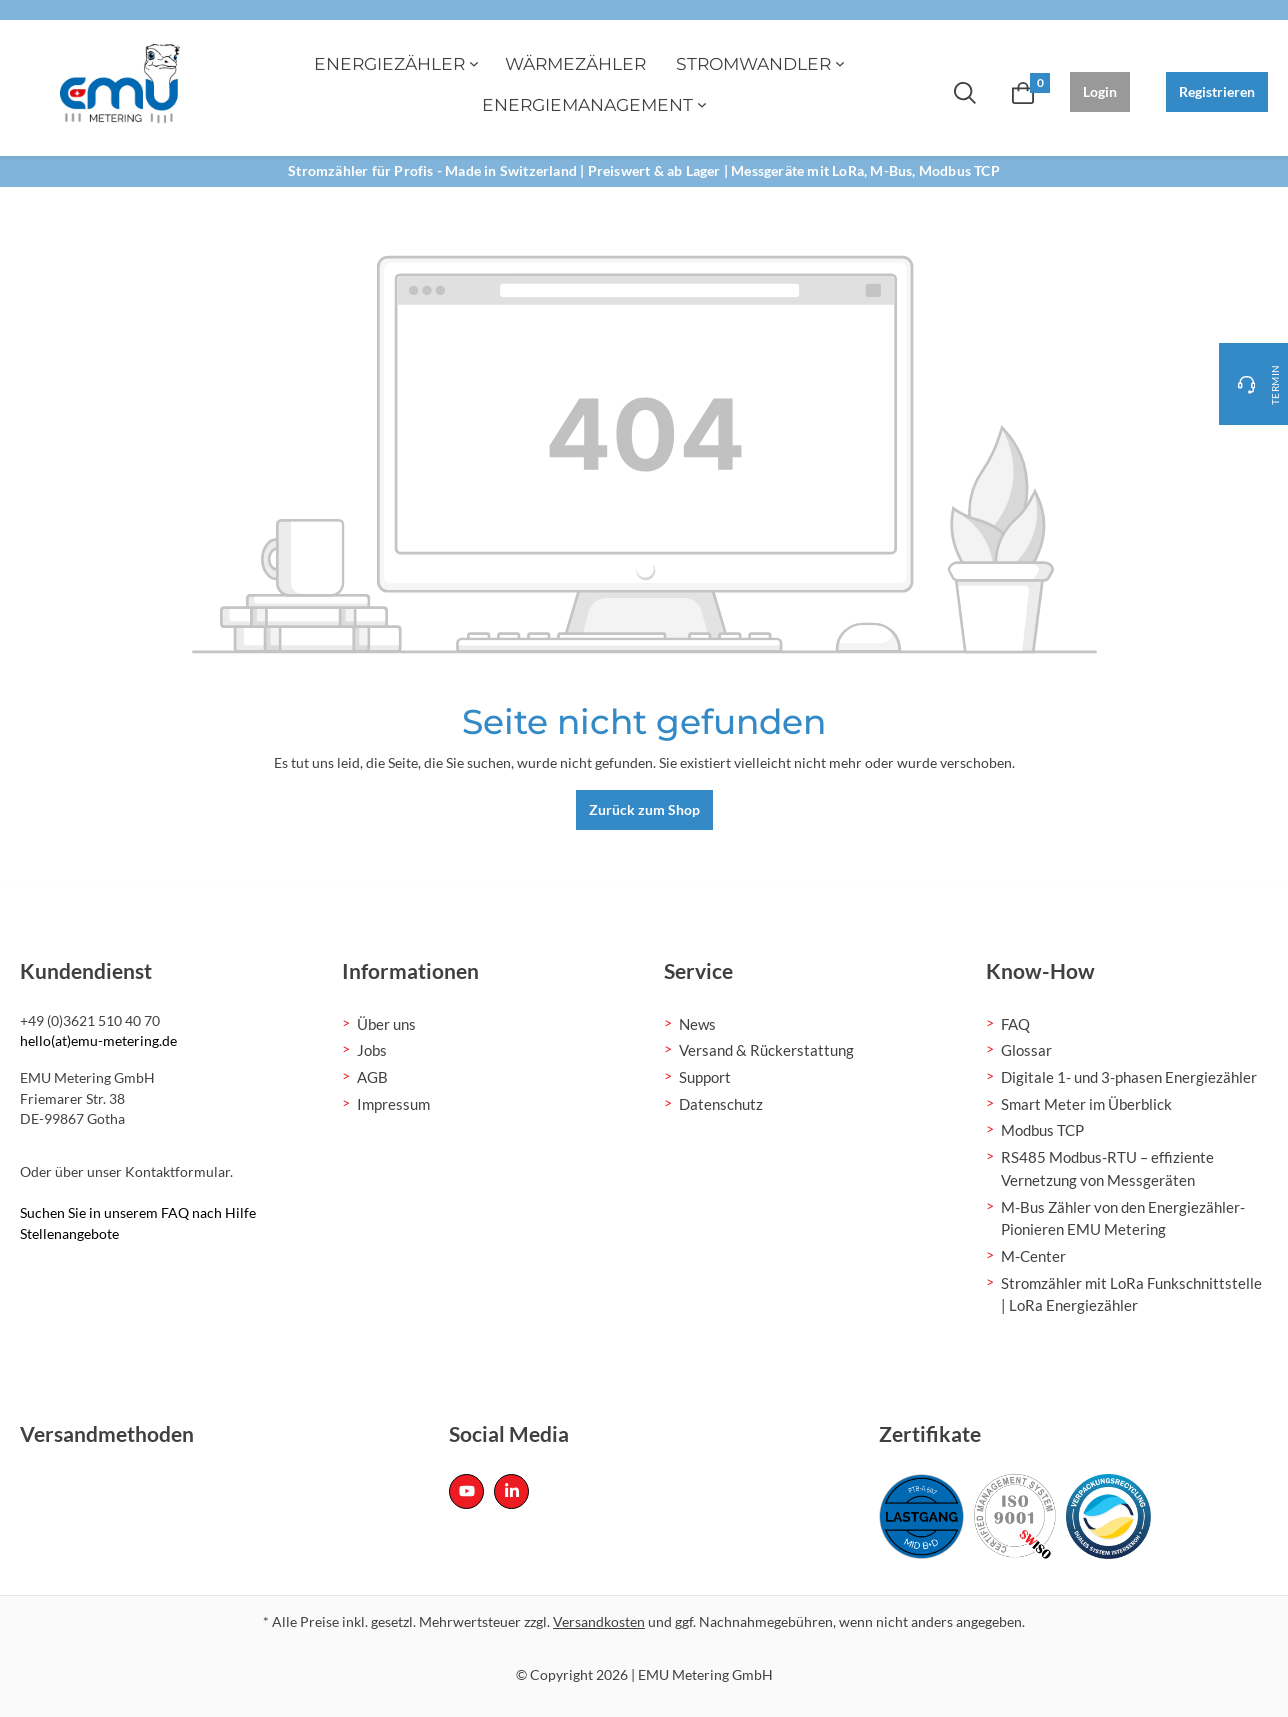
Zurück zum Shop (644, 809)
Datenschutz (721, 1104)
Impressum (393, 1104)
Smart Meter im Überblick (1086, 1104)
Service (698, 971)
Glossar (1026, 1050)
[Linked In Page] (511, 1491)
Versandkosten (599, 1621)
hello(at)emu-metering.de (98, 1040)
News (697, 1024)
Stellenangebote (69, 1233)
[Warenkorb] (1023, 92)
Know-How (1040, 971)
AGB (372, 1077)
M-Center (1033, 1256)
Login (1100, 91)
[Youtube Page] (466, 1491)
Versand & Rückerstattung (766, 1050)
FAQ (1015, 1024)
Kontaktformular (177, 1171)
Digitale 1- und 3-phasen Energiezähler (1129, 1077)
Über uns (386, 1024)
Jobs (372, 1050)
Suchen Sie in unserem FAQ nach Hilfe (138, 1212)
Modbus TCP (1042, 1130)
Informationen (410, 971)
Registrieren (1217, 91)
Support (705, 1077)
